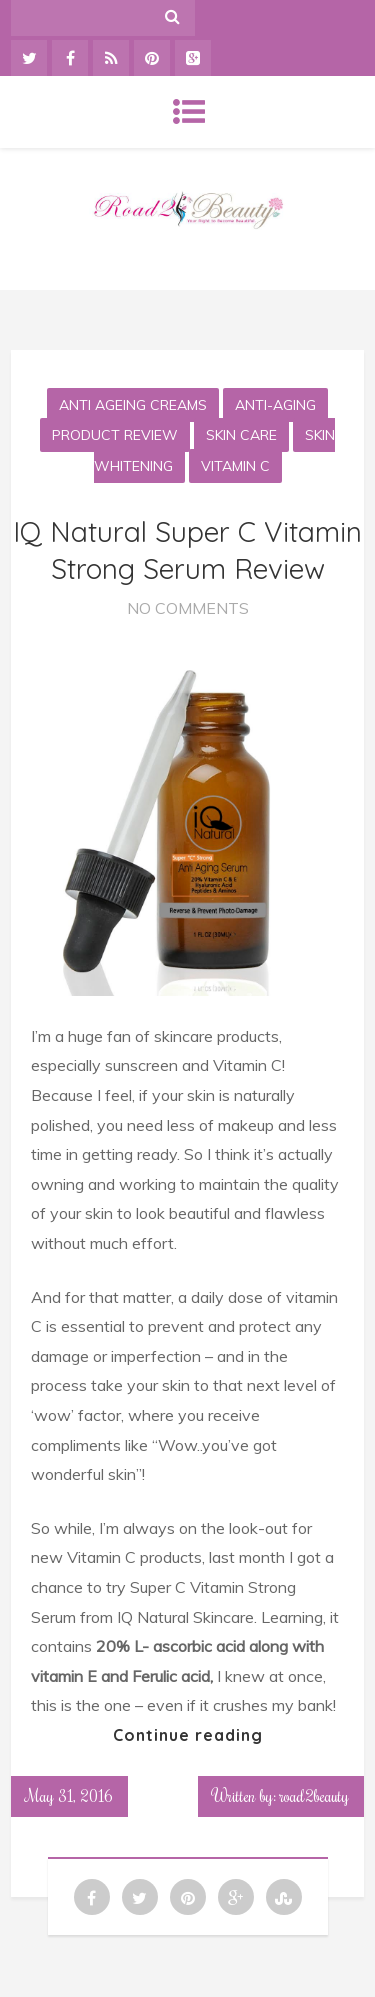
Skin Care (241, 435)
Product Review (115, 435)
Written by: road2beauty (281, 1796)
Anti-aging (275, 405)
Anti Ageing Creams (133, 405)
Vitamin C (235, 466)
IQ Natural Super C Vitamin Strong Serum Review (187, 549)
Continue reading (188, 1735)
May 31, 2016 (69, 1796)
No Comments (188, 608)
